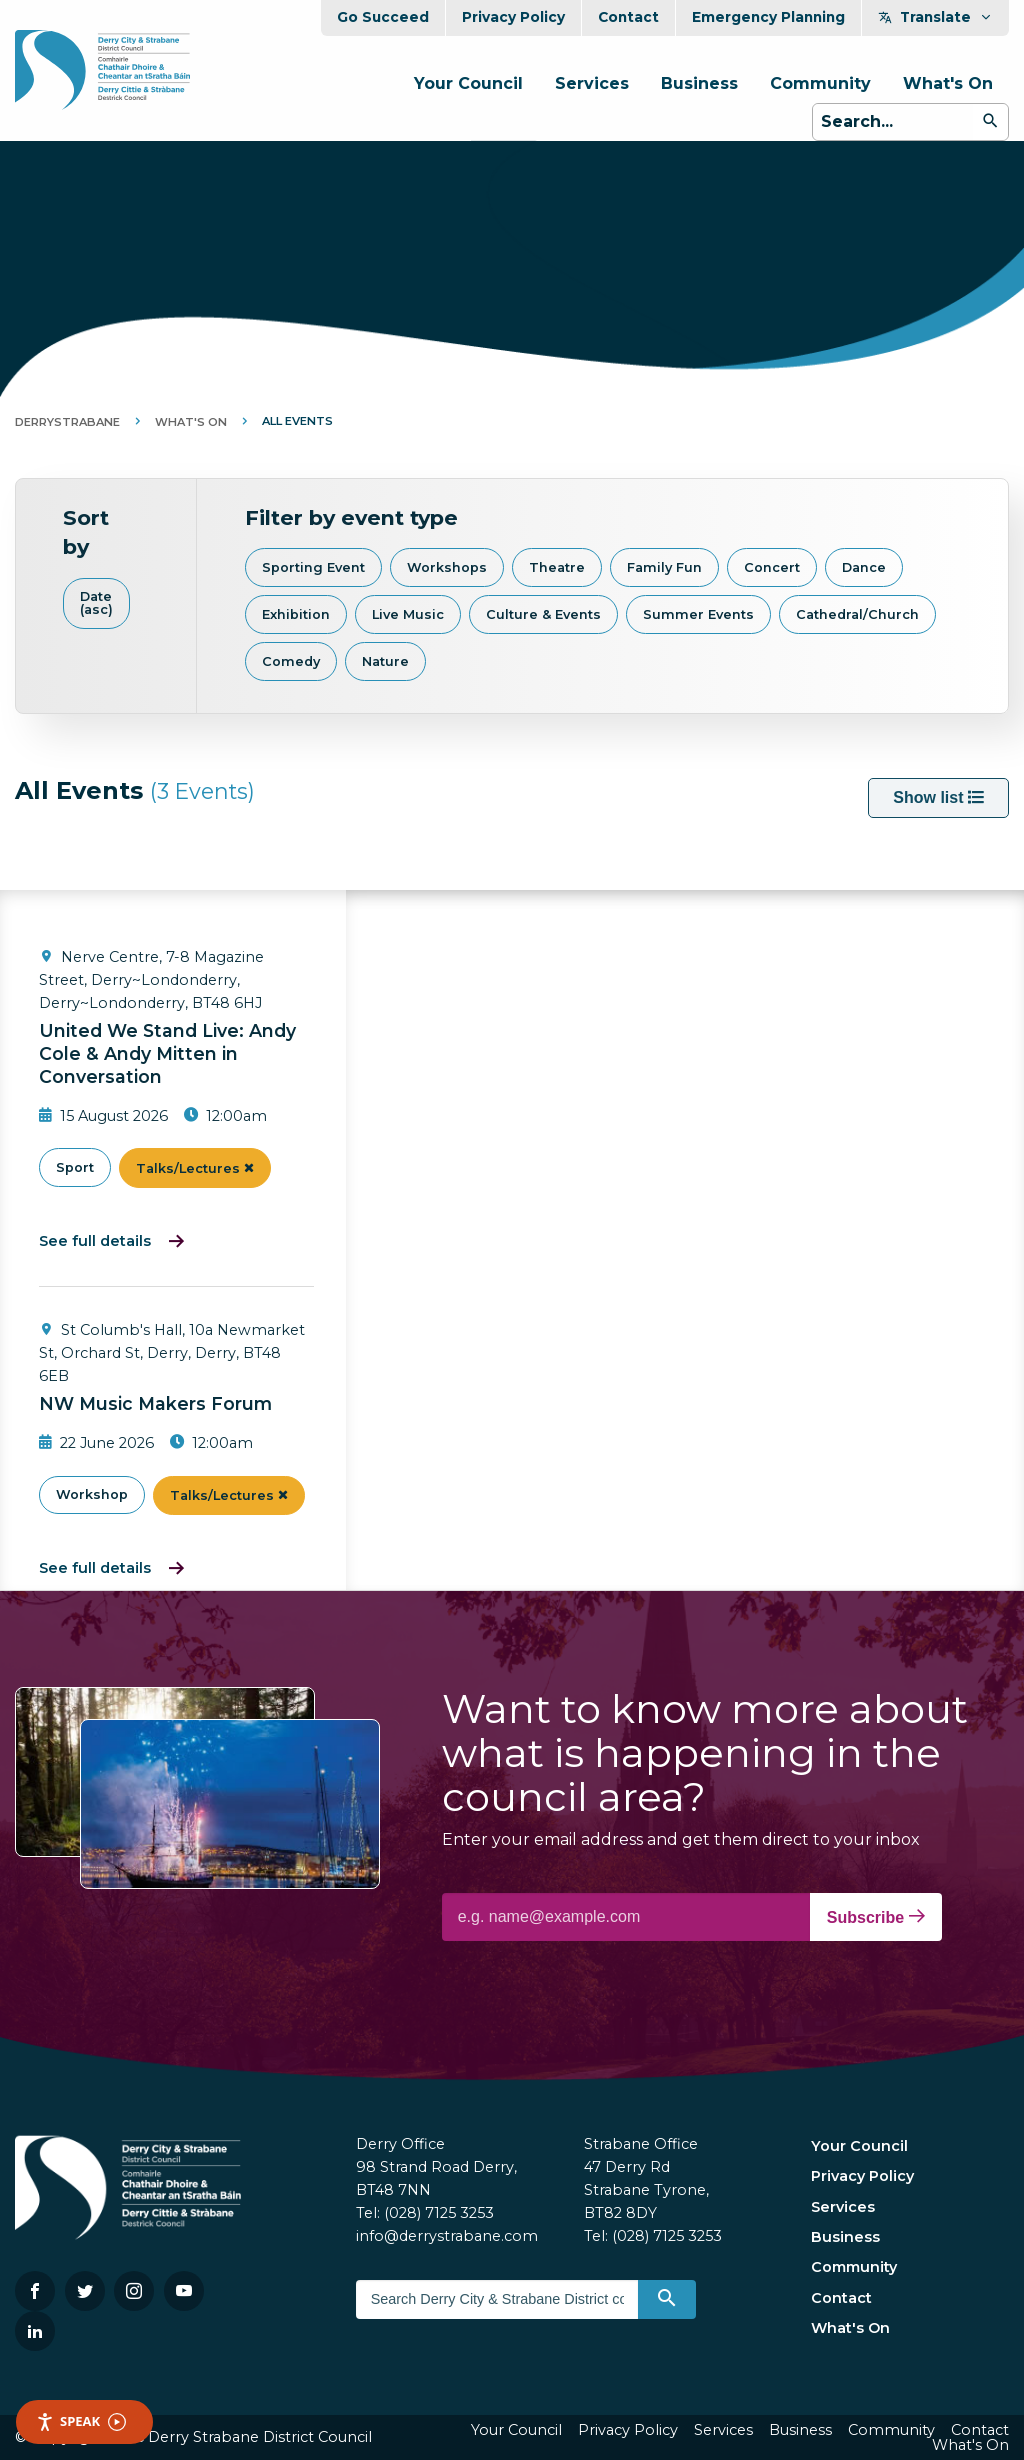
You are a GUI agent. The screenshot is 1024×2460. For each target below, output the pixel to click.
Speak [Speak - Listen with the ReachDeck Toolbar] (81, 2421)
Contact (628, 17)
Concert (772, 567)
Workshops (447, 567)
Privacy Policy (513, 17)
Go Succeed (383, 17)
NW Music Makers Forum (155, 1403)
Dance (864, 567)
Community (820, 83)
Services (592, 83)
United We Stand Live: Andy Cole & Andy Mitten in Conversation (167, 1053)
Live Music (408, 614)
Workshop (92, 1494)
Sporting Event (313, 567)
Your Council (468, 83)
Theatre (557, 567)
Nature (385, 661)
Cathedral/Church (857, 614)
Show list (938, 797)
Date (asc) (96, 603)
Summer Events (698, 614)
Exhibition (296, 614)
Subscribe (876, 1917)
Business (699, 83)
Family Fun (664, 567)
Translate (935, 17)
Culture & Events (543, 614)
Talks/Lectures (195, 1168)
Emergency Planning (768, 17)
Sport (75, 1167)
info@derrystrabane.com (447, 2236)
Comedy (291, 661)
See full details (95, 1241)
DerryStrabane (67, 422)
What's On (948, 83)
